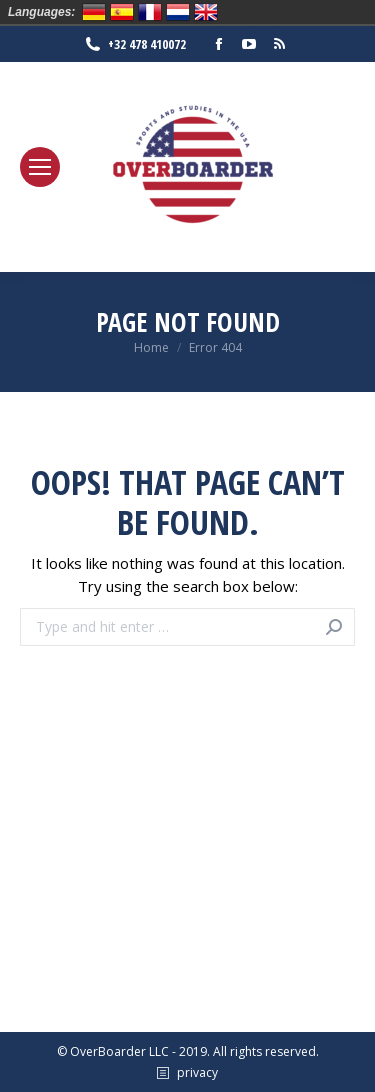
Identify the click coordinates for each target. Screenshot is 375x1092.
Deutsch (94, 12)
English (206, 12)
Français (150, 12)
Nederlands (178, 12)
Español (122, 12)
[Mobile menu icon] (40, 167)
